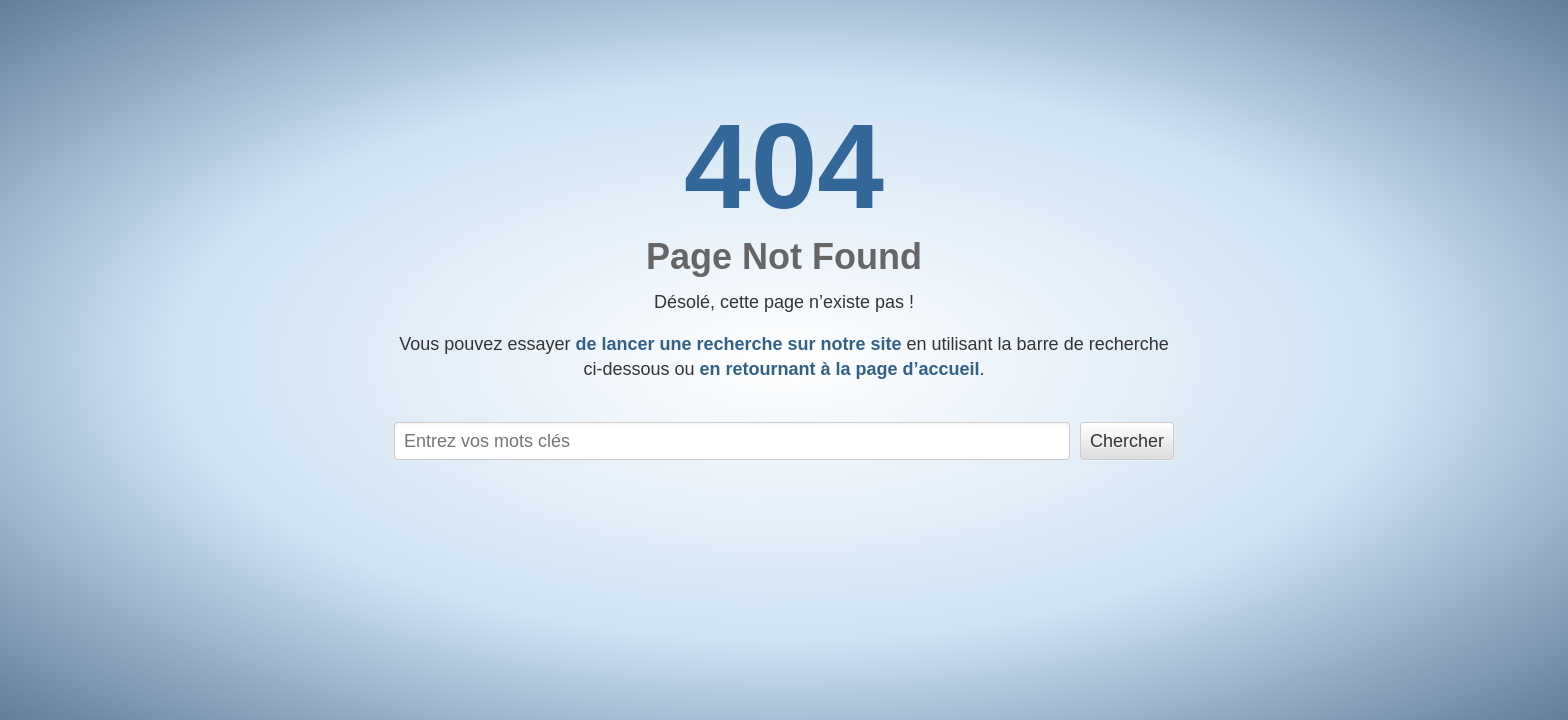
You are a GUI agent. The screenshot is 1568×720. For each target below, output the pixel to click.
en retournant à (839, 369)
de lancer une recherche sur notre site (738, 344)
